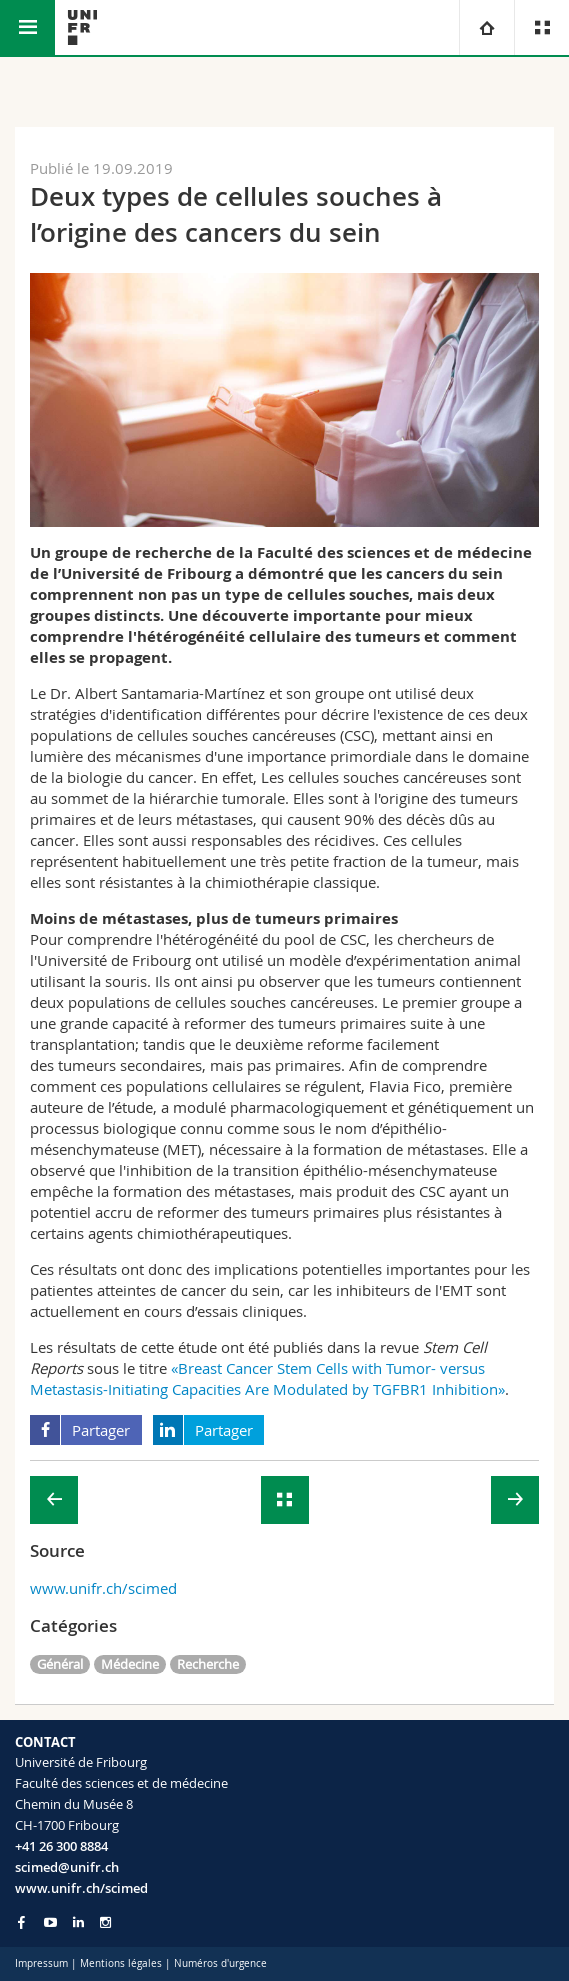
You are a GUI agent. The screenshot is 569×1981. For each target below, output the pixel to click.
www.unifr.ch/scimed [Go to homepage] (81, 1888)
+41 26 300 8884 (61, 1846)
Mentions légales (121, 1963)
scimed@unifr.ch (67, 1867)
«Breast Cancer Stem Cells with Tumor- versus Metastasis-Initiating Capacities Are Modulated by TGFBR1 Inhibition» (267, 1378)
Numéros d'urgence (220, 1963)
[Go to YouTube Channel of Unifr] (50, 1922)
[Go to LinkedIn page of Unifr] (78, 1922)
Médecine (130, 1664)
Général (60, 1664)
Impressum (41, 1963)
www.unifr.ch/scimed (103, 1588)
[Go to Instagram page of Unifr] (105, 1922)
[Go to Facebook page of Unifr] (21, 1922)
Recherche (208, 1664)
